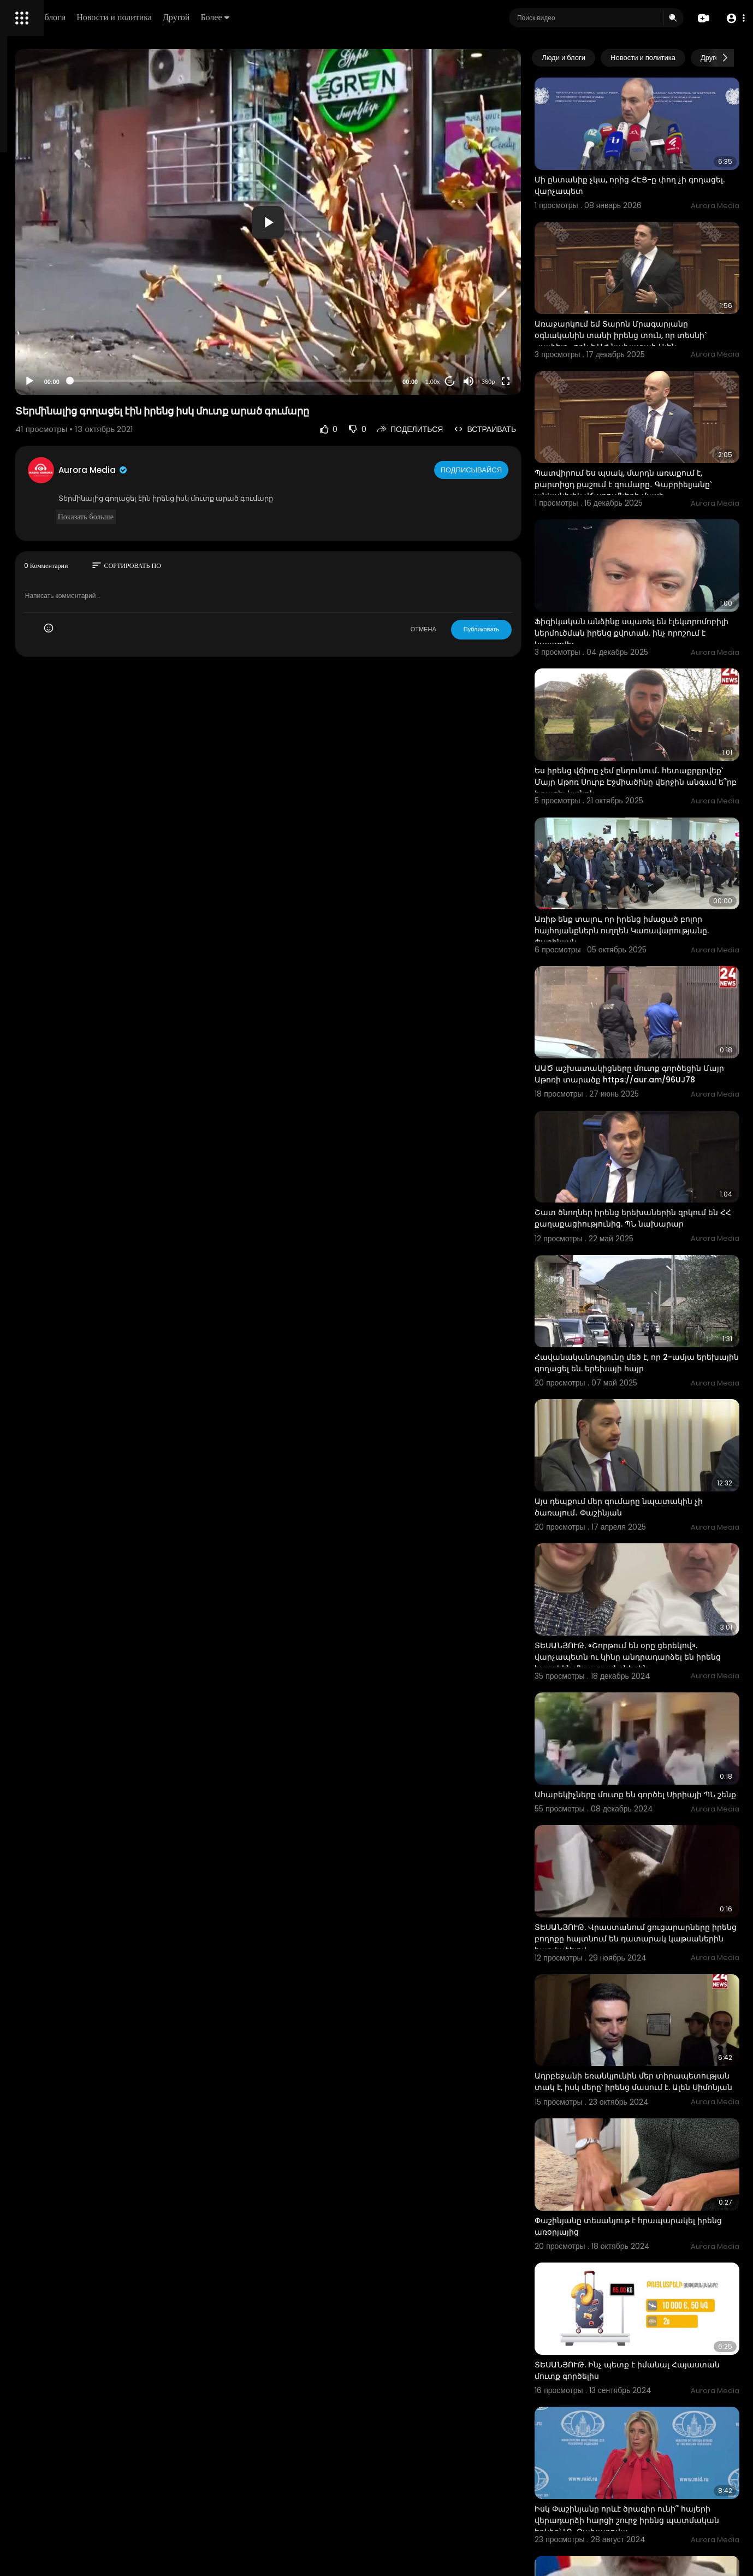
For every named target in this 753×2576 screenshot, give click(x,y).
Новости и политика (269, 17)
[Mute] (512, 381)
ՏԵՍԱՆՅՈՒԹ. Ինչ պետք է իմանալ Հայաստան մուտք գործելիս (645, 2080)
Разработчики (36, 384)
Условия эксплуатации (51, 346)
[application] (363, 222)
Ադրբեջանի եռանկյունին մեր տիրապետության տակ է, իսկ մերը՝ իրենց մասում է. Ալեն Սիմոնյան (650, 1832)
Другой (331, 17)
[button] (732, 18)
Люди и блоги (195, 17)
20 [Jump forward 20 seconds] (493, 381)
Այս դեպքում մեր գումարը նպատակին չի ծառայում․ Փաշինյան (657, 1319)
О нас (23, 371)
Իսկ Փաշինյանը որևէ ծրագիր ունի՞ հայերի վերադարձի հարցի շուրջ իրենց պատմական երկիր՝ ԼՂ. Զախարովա (650, 2216)
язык (72, 384)
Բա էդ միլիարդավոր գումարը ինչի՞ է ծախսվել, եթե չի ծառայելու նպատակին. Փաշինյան (653, 2340)
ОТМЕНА (467, 629)
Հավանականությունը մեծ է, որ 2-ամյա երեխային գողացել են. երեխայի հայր (658, 1194)
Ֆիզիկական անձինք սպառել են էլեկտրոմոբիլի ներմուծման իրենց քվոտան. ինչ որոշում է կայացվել (648, 554)
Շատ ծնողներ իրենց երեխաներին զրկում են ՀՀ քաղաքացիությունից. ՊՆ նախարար (656, 1071)
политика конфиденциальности (65, 359)
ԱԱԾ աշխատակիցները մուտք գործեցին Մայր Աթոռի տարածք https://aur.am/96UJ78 (643, 942)
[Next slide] (725, 58)
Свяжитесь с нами (68, 371)
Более (369, 17)
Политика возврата (45, 320)
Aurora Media (239, 470)
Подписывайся (516, 469)
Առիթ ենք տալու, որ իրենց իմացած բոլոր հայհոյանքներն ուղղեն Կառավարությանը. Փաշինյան (650, 813)
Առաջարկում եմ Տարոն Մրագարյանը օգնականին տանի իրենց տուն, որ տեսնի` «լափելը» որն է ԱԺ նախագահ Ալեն (655, 301)
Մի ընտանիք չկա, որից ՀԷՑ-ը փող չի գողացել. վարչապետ (654, 166)
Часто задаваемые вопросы (60, 333)
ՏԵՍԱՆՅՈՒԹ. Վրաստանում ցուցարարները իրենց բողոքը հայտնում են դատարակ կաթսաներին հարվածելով (657, 1709)
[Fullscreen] (549, 381)
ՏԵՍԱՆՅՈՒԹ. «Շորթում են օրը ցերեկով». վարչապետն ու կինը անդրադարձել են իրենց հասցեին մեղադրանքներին (647, 1455)
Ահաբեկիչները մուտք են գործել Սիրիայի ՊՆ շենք (643, 1573)
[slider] (326, 381)
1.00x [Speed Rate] (476, 381)
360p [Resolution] (531, 381)
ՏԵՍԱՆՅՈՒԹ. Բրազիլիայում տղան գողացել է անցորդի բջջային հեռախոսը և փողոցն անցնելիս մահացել (647, 2474)
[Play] (175, 381)
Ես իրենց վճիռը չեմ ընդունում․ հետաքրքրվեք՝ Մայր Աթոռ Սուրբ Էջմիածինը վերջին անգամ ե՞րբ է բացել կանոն (646, 689)
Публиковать (525, 629)
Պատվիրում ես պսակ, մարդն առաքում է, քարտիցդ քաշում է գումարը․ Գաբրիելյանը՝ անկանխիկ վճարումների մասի (658, 430)
